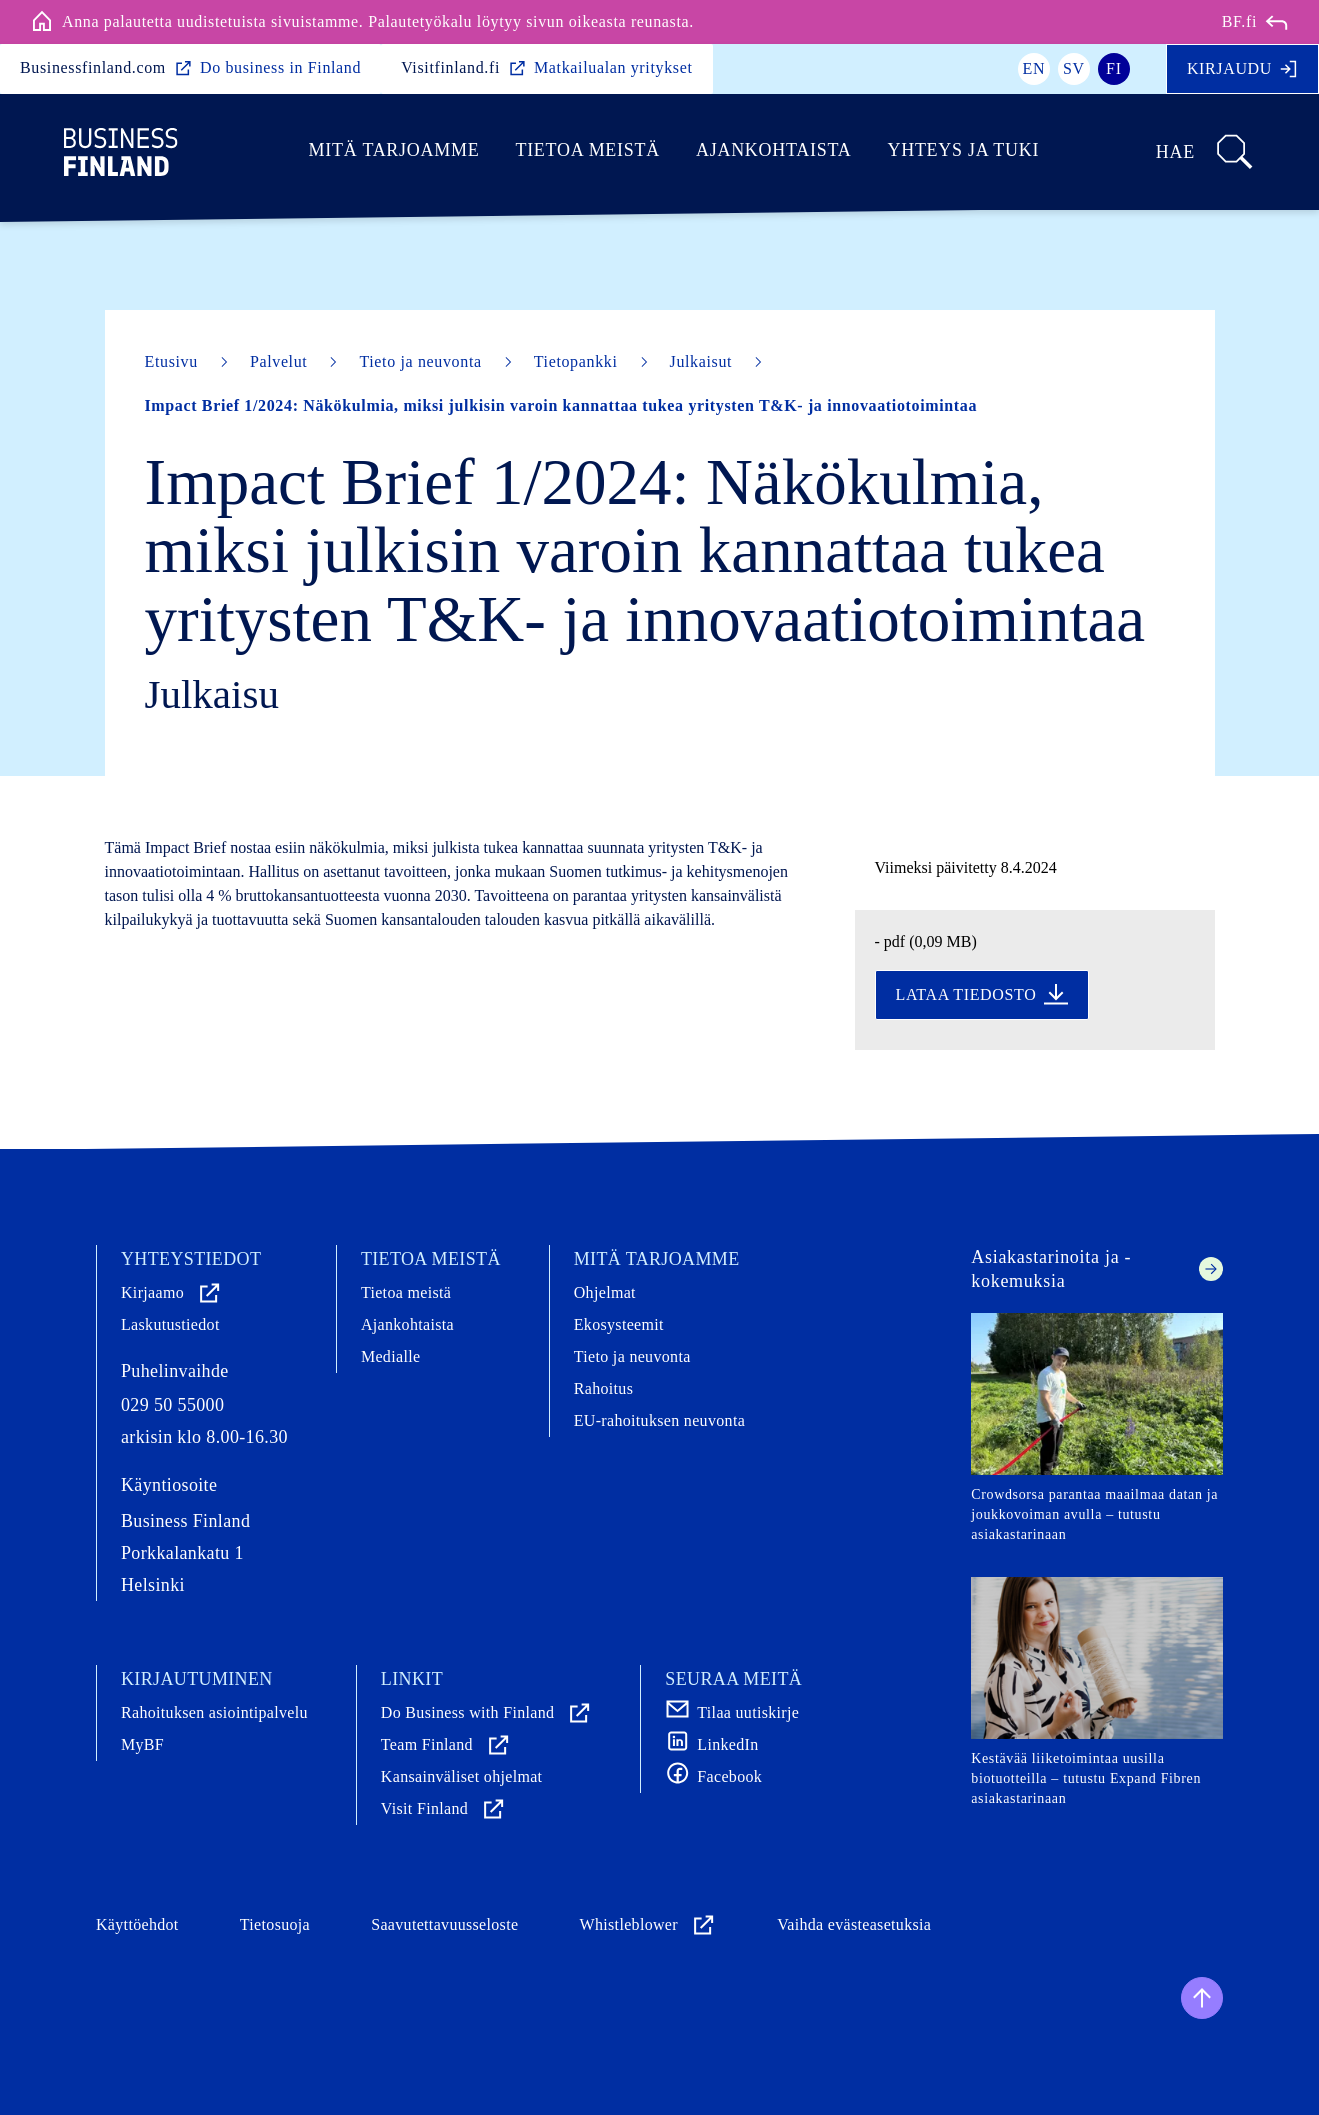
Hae (1205, 152)
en (1034, 68)
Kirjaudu (1242, 69)
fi (1114, 68)
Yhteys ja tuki (963, 150)
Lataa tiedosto (982, 995)
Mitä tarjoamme (394, 150)
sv (1074, 68)
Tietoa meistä (587, 150)
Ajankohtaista (773, 150)
